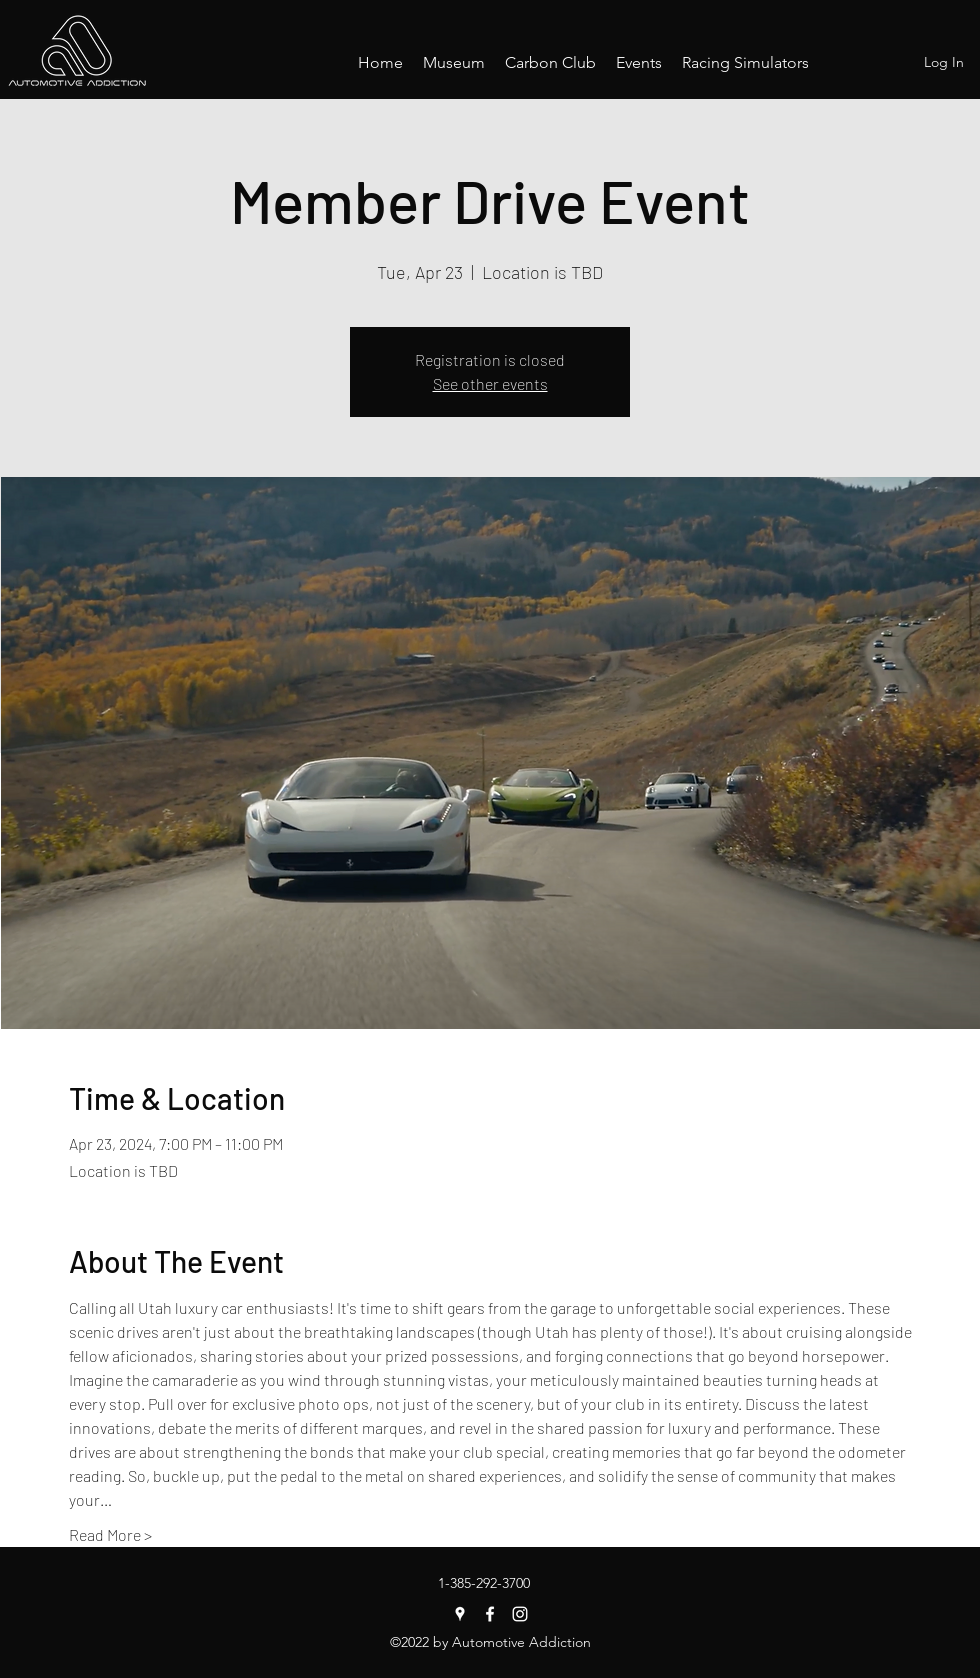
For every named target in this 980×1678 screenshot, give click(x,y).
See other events (490, 383)
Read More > (110, 1534)
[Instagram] (520, 1614)
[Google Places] (460, 1614)
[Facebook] (490, 1614)
